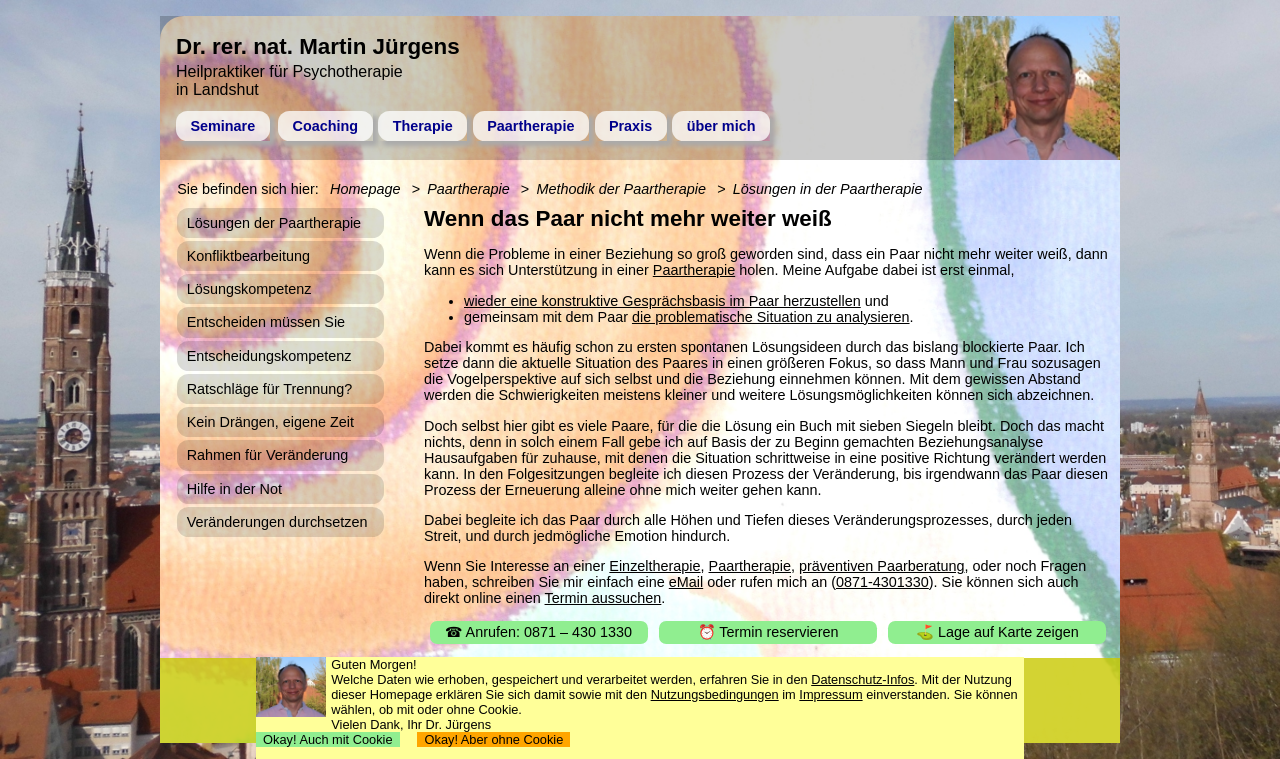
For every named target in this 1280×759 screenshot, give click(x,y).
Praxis (630, 126)
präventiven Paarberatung (882, 566)
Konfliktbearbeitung (248, 256)
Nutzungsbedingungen (715, 694)
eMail (686, 582)
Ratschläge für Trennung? (270, 389)
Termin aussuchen (603, 598)
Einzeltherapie (654, 566)
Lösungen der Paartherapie (274, 223)
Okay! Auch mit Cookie (328, 739)
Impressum (830, 694)
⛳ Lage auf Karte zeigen (997, 632)
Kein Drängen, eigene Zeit (270, 422)
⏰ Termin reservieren (768, 632)
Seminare (222, 126)
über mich (721, 126)
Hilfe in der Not (234, 489)
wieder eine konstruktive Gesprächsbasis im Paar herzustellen (662, 301)
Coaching (326, 126)
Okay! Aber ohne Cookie (493, 739)
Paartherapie (530, 126)
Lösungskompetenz (249, 289)
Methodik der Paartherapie (621, 189)
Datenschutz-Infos (862, 679)
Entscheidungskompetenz (269, 356)
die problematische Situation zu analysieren (771, 317)
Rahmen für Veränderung (268, 455)
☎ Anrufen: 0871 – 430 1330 (538, 632)
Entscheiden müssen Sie (266, 322)
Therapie (423, 126)
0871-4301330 (882, 582)
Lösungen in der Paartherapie (828, 189)
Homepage (365, 189)
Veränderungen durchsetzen (277, 522)
